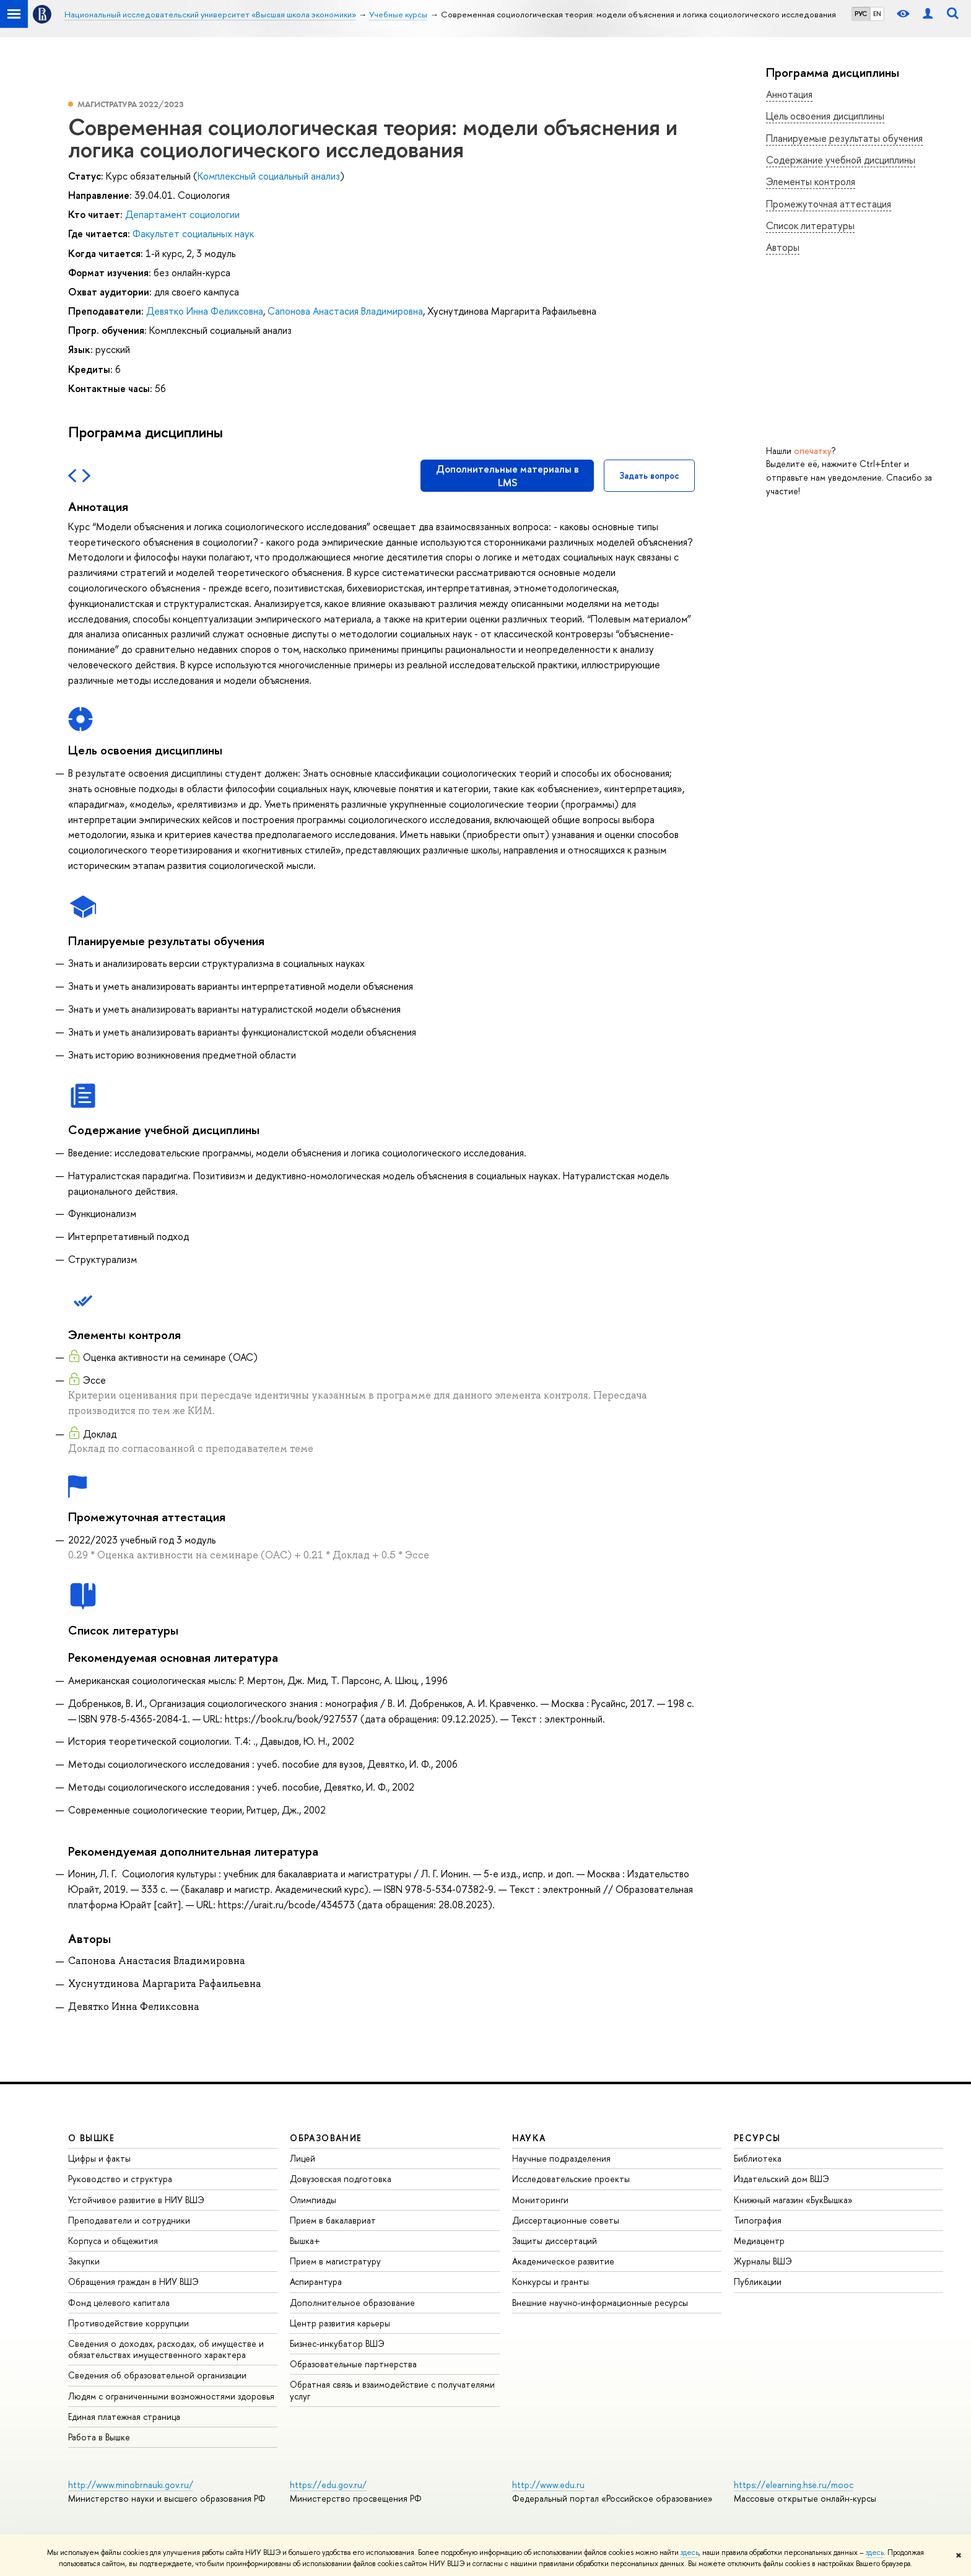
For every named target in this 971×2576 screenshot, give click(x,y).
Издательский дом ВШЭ (781, 2179)
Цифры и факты (99, 2158)
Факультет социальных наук (193, 233)
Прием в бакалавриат (333, 2220)
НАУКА (529, 2138)
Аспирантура (316, 2281)
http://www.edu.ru (548, 2485)
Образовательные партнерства (353, 2364)
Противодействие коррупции (128, 2323)
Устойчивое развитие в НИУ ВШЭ (136, 2200)
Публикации (758, 2281)
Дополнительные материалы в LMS (507, 475)
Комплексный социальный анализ (269, 176)
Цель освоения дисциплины (825, 116)
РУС (861, 13)
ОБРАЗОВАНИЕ (326, 2138)
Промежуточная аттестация (828, 204)
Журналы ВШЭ (763, 2261)
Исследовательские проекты (571, 2179)
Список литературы (810, 225)
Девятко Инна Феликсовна (204, 311)
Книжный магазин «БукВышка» (793, 2200)
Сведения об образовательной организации (157, 2375)
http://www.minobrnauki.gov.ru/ (130, 2485)
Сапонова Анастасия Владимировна (345, 311)
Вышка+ (305, 2240)
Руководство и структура (120, 2179)
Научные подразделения (561, 2158)
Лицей (302, 2158)
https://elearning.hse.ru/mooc (793, 2485)
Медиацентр (759, 2240)
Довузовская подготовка (340, 2179)
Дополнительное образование (352, 2302)
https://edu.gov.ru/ (328, 2485)
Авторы (782, 247)
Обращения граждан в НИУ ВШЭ (133, 2281)
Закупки (84, 2261)
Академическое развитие (563, 2261)
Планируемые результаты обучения (844, 138)
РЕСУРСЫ (757, 2138)
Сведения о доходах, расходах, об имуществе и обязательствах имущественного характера (166, 2349)
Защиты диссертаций (554, 2240)
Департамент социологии (182, 214)
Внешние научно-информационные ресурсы (600, 2302)
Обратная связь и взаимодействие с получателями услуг (392, 2389)
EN (877, 13)
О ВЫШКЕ (91, 2138)
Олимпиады (313, 2200)
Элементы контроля (810, 181)
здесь (690, 2552)
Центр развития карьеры (340, 2323)
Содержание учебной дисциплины (840, 160)
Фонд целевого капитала (119, 2302)
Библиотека (758, 2158)
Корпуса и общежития (113, 2240)
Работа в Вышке (99, 2437)
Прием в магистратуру (335, 2261)
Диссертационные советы (565, 2220)
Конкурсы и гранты (550, 2281)
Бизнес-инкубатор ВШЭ (337, 2343)
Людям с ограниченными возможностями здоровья (171, 2396)
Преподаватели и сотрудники (129, 2220)
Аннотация (789, 94)
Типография (758, 2220)
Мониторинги (540, 2200)
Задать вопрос (649, 475)
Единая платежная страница (124, 2416)
